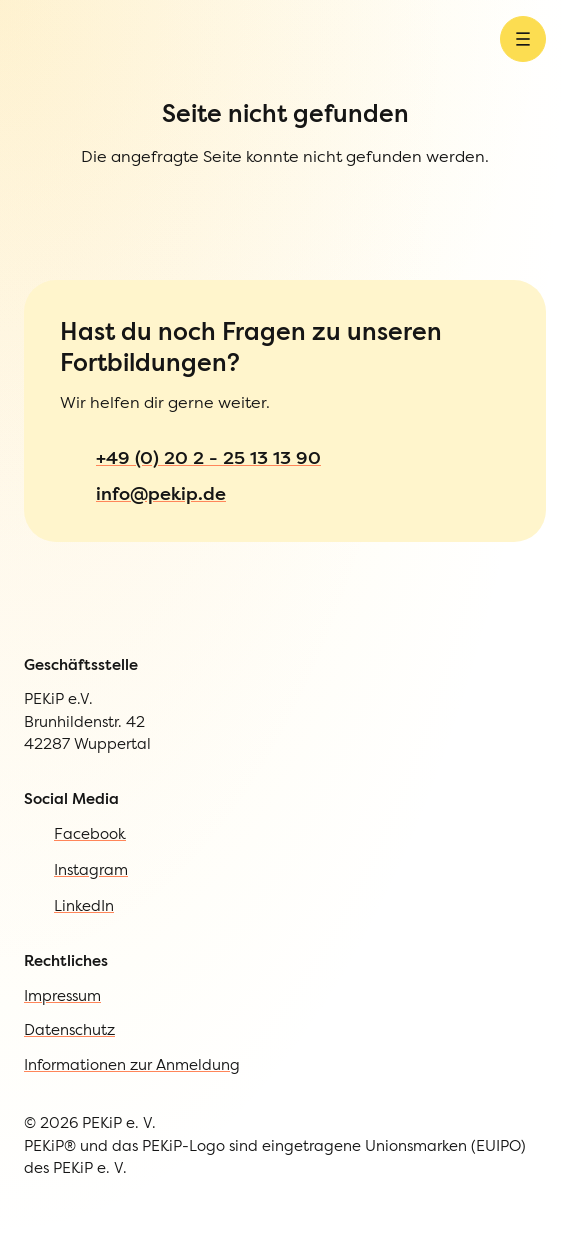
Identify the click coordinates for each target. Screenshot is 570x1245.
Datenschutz (69, 1058)
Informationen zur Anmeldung (132, 1093)
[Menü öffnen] (523, 53)
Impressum (62, 1024)
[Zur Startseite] (54, 53)
